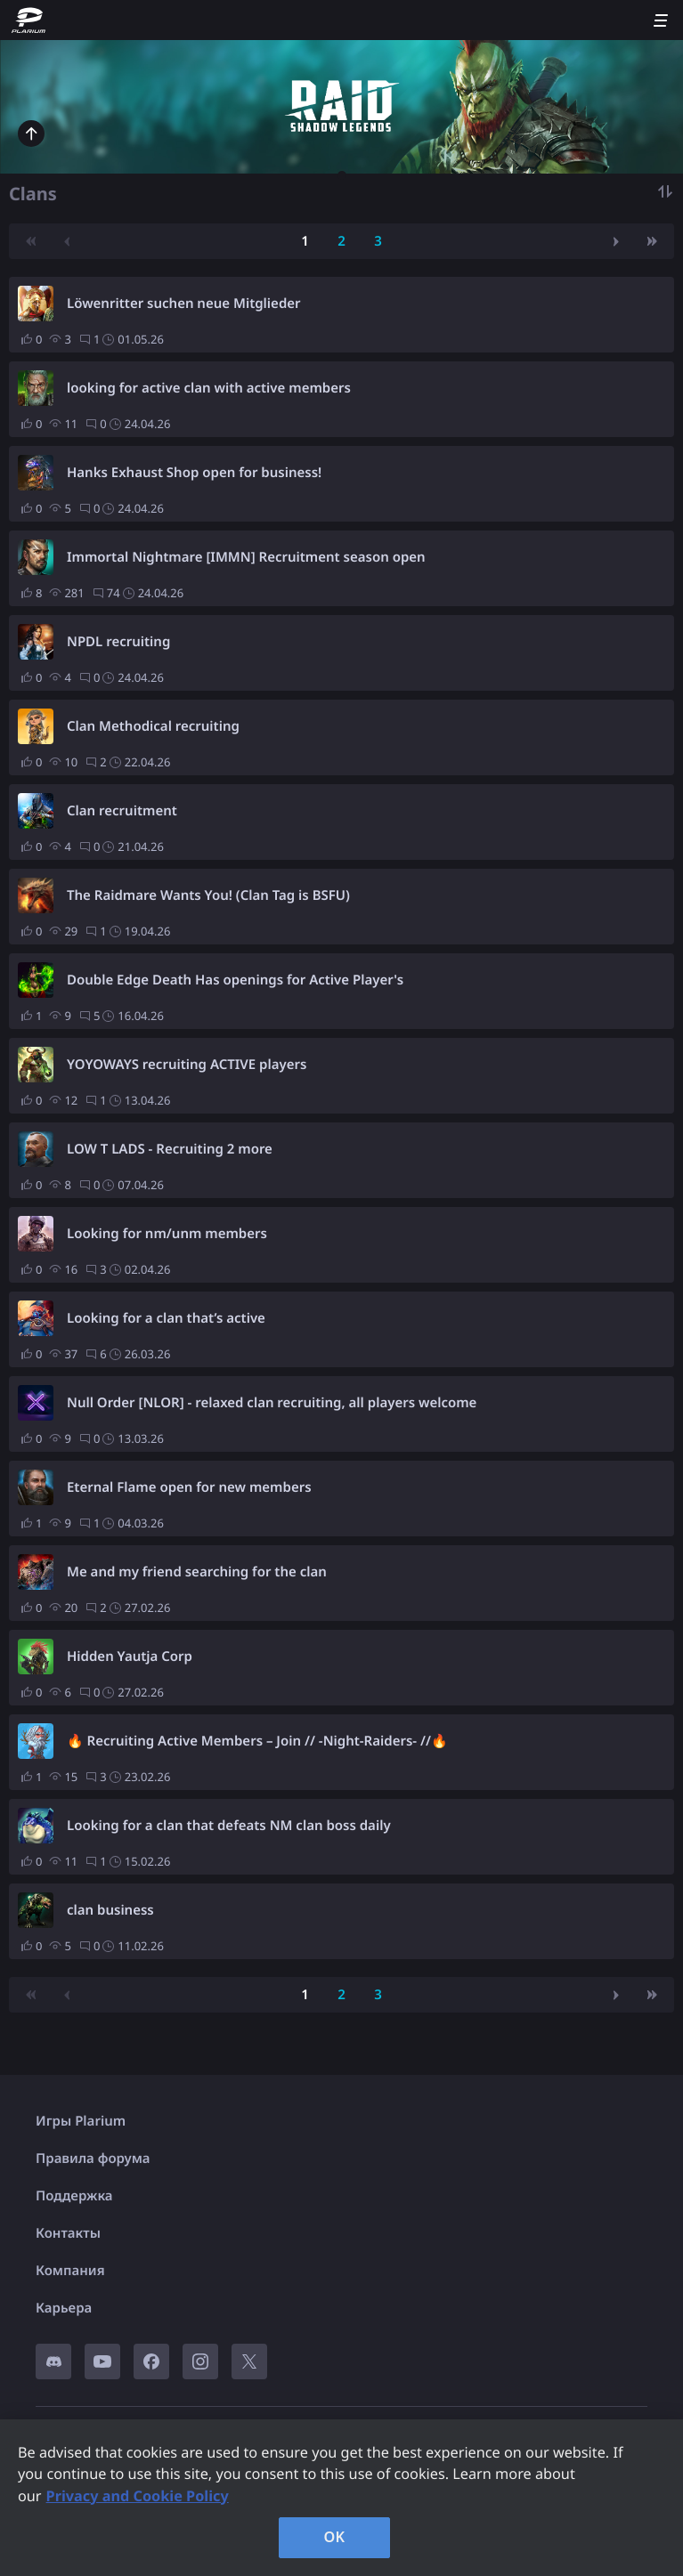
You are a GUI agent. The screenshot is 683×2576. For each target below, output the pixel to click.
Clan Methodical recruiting (153, 726)
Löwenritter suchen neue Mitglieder (184, 303)
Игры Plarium (81, 2121)
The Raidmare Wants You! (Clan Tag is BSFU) (208, 895)
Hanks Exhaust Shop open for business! (194, 473)
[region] (341, 2497)
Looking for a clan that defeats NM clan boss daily (229, 1826)
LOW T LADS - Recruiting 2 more (169, 1149)
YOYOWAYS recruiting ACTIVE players (186, 1064)
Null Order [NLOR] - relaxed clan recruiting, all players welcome (271, 1403)
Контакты (68, 2233)
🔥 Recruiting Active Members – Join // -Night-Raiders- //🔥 (257, 1741)
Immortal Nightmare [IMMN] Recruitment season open (246, 557)
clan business (110, 1910)
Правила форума (93, 2158)
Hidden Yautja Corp (129, 1656)
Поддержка (74, 2196)
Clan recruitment (122, 811)
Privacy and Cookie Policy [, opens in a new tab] (137, 2496)
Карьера (64, 2308)
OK (335, 2537)
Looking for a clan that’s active (166, 1318)
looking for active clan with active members (209, 388)
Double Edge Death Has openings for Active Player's (235, 980)
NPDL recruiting (118, 642)
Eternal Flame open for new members (189, 1487)
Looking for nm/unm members (167, 1234)
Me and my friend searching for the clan (197, 1572)
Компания (70, 2271)
